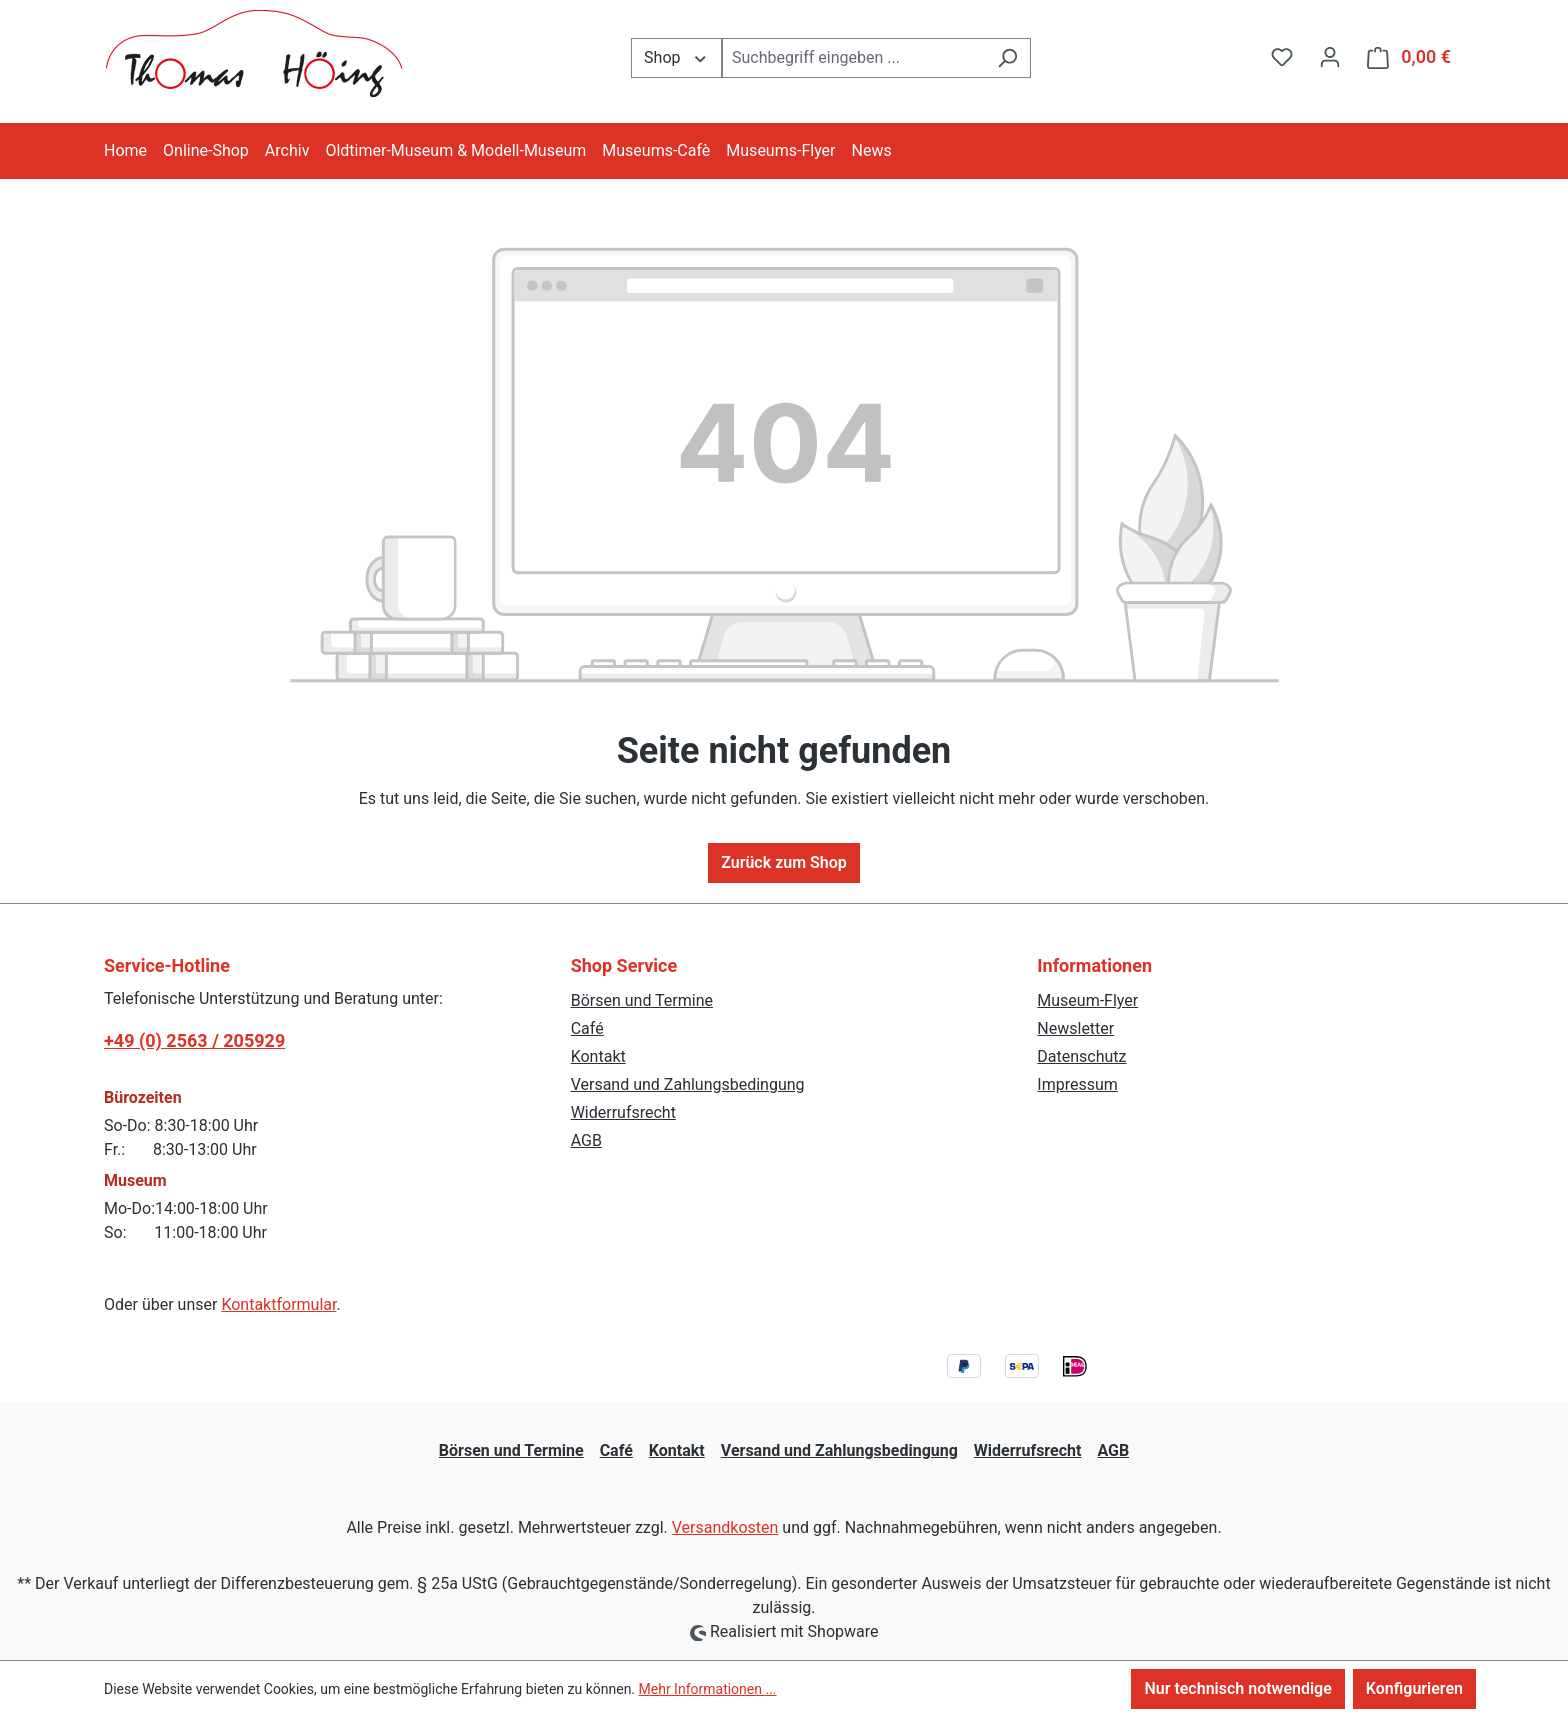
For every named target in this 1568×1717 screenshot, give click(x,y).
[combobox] (853, 58)
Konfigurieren (1414, 1688)
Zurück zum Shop (784, 862)
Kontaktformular (278, 1304)
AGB (586, 1140)
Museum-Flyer (1087, 1000)
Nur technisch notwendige (1237, 1688)
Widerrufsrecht (623, 1112)
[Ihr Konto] (1330, 57)
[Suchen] (1007, 58)
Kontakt (598, 1056)
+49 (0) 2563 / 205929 (194, 1040)
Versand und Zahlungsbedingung (688, 1084)
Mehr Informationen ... (708, 1689)
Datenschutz (1081, 1056)
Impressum (1077, 1084)
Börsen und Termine (642, 1000)
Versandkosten (725, 1527)
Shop (676, 56)
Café (587, 1028)
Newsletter (1075, 1028)
